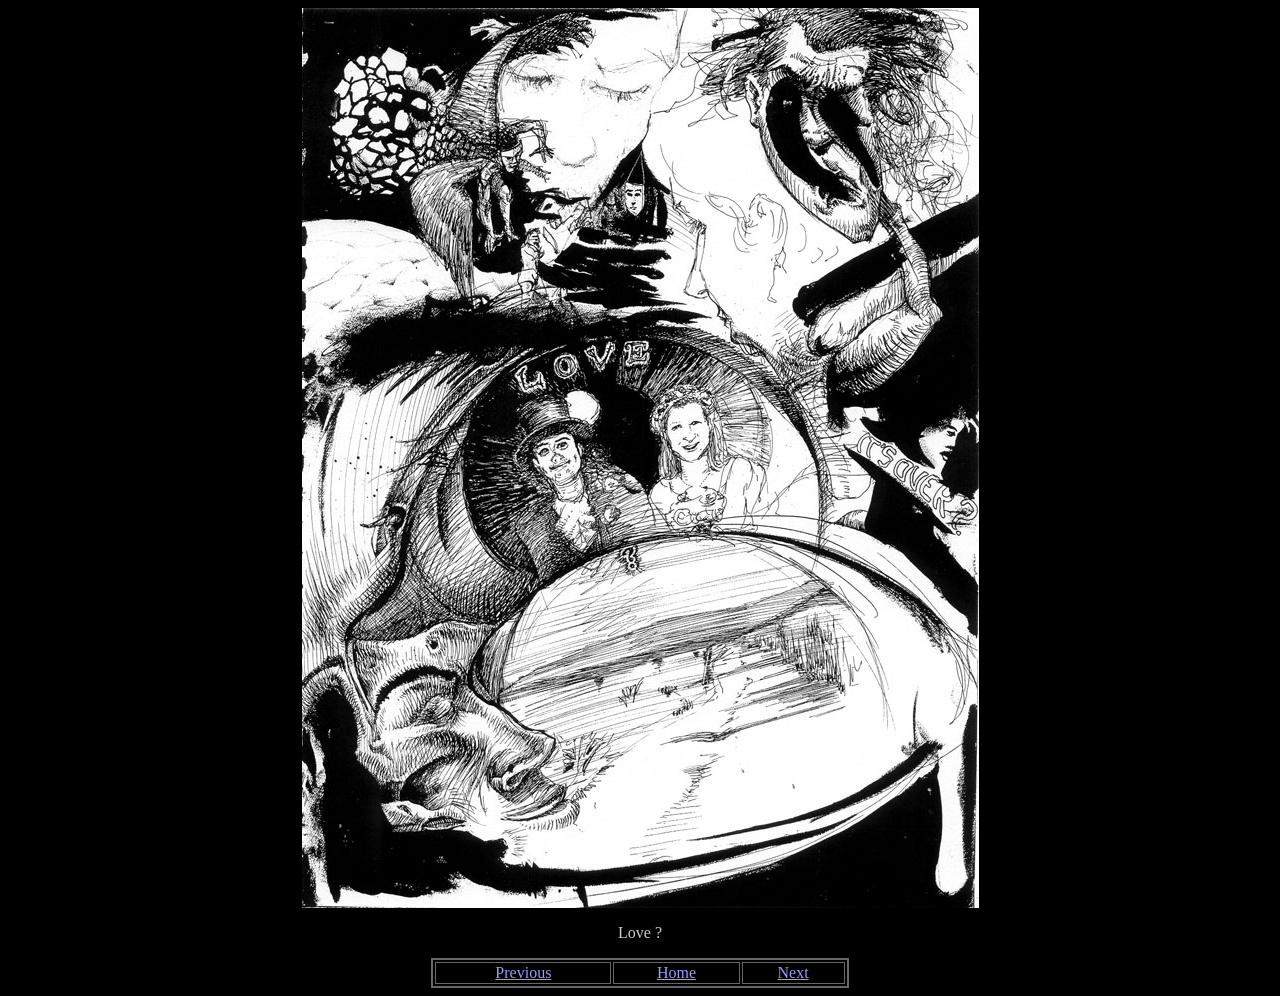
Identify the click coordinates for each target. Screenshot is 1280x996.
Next (793, 972)
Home (676, 972)
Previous (523, 972)
